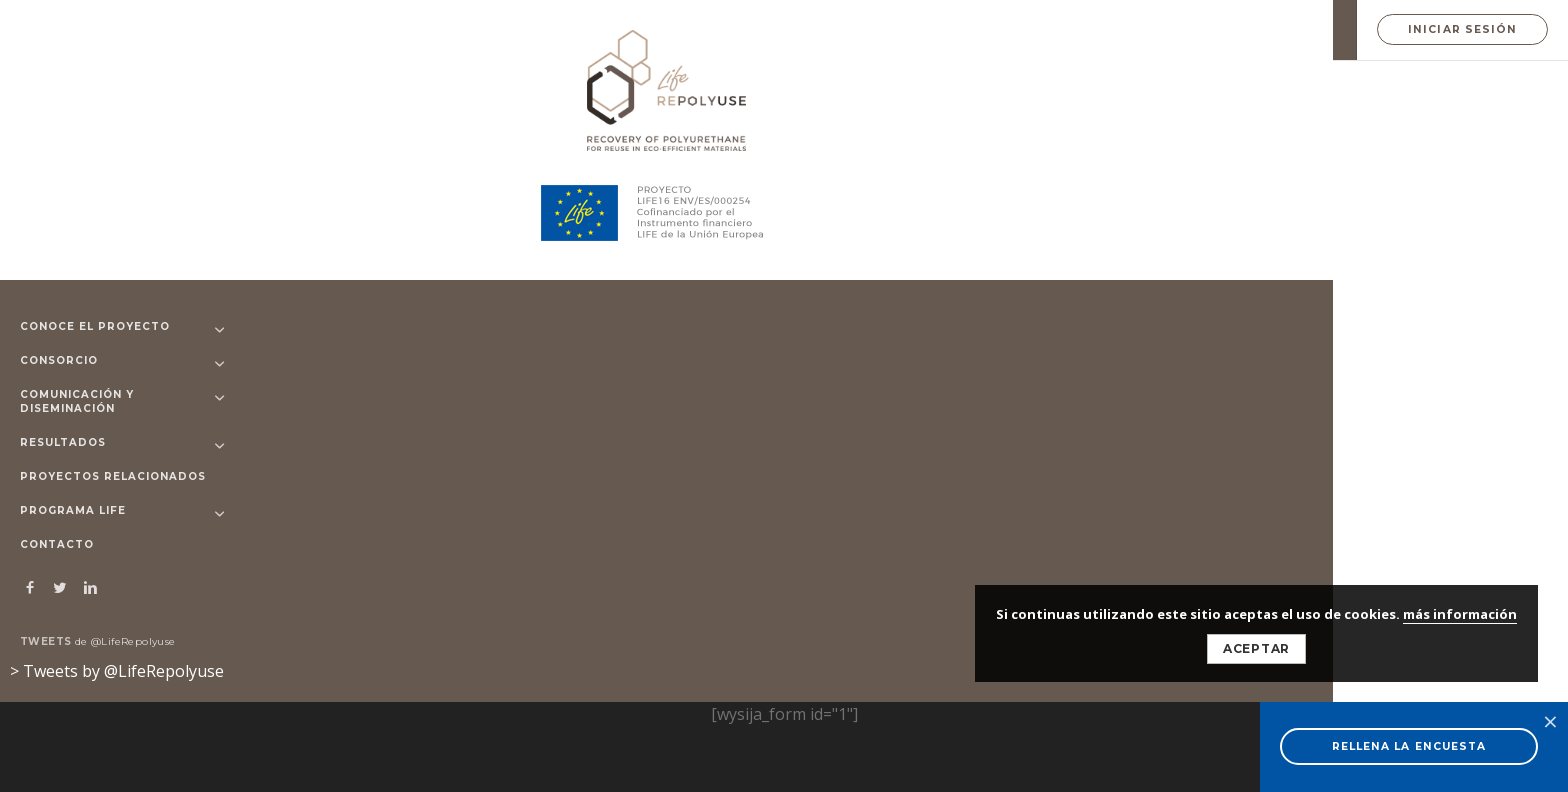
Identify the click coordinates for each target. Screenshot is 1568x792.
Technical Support (496, 191)
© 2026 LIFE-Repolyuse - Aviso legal (548, 634)
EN (1321, 31)
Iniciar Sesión (1462, 29)
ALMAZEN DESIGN (523, 676)
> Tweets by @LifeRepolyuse (117, 671)
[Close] (1242, 239)
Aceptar (1256, 648)
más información (1460, 614)
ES (1291, 31)
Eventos (1125, 312)
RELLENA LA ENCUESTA (1409, 746)
